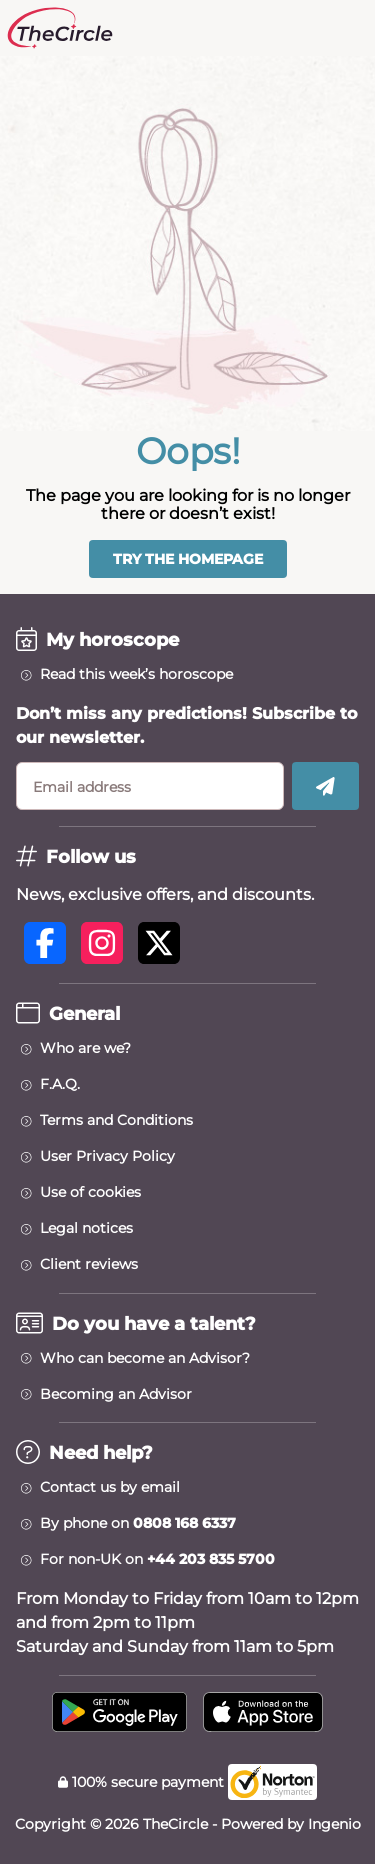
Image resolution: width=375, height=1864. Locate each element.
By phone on (138, 1523)
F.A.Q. (60, 1084)
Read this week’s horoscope (136, 674)
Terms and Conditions (116, 1120)
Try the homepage (188, 559)
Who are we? (85, 1048)
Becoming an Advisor (116, 1394)
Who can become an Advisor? (145, 1358)
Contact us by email (110, 1487)
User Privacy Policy (107, 1156)
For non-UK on (157, 1559)
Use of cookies (90, 1192)
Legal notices (86, 1228)
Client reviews (89, 1264)
